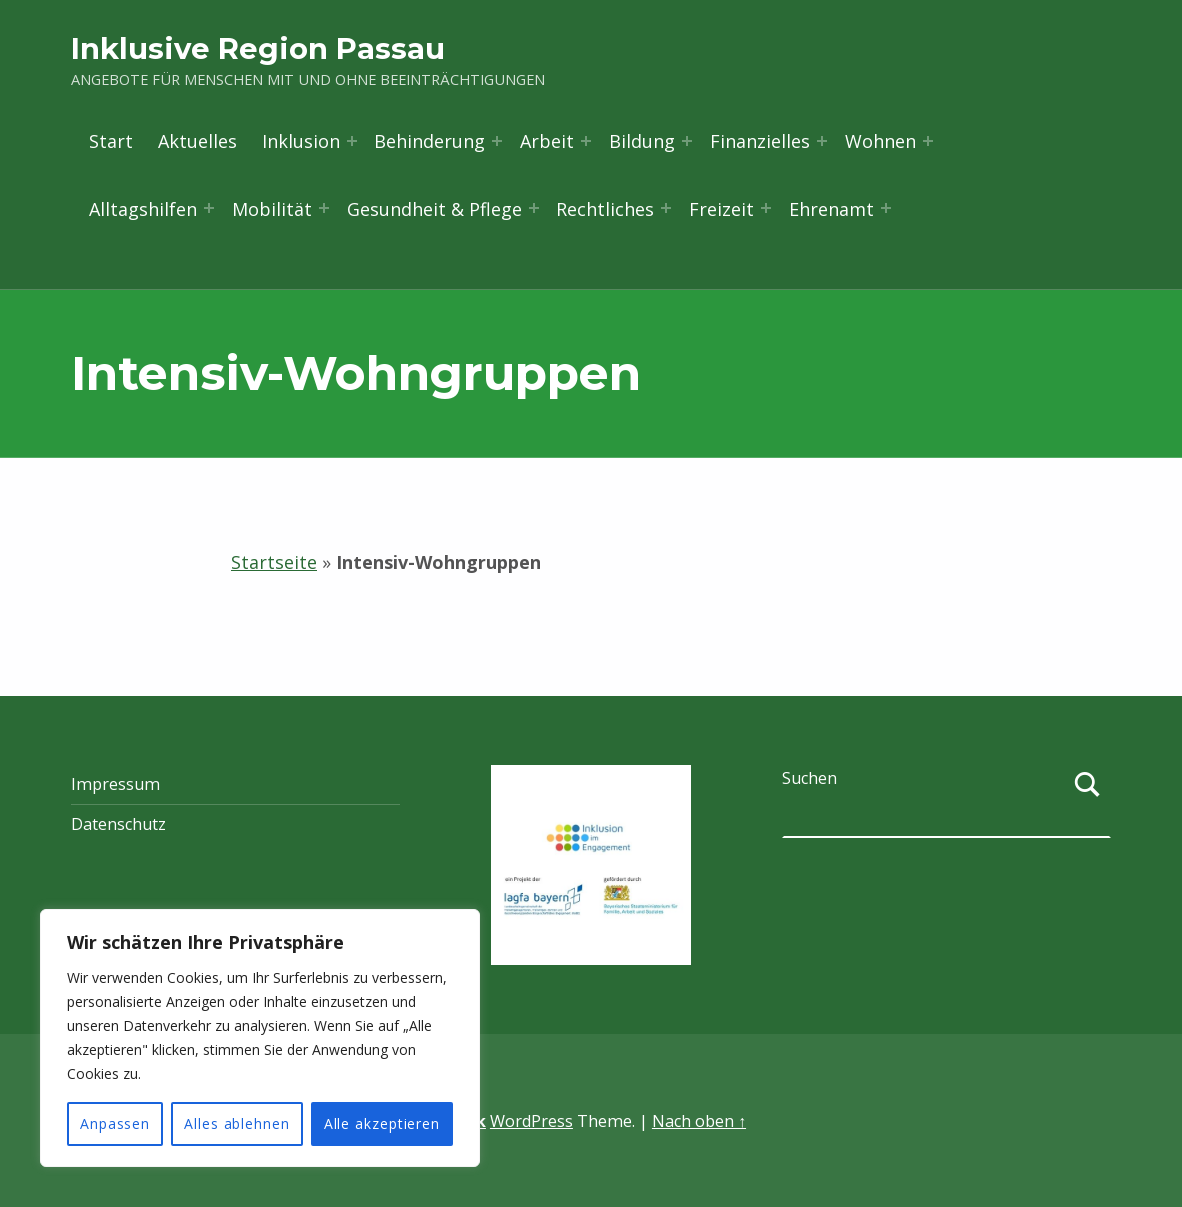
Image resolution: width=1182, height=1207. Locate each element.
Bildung (642, 141)
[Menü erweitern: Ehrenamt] (886, 208)
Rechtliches (605, 209)
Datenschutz (118, 824)
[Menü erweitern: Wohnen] (928, 141)
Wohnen (880, 141)
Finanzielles (760, 141)
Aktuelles (197, 141)
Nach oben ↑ (699, 1121)
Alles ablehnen (236, 1123)
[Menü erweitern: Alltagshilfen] (209, 208)
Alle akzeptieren (382, 1123)
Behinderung (429, 141)
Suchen (809, 778)
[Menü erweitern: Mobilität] (324, 208)
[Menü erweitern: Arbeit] (586, 141)
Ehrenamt (831, 209)
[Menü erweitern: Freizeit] (766, 208)
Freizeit (721, 209)
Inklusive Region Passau (258, 48)
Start (111, 141)
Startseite (274, 562)
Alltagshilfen (143, 209)
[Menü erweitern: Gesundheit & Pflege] (534, 208)
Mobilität (272, 209)
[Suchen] (1087, 803)
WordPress (531, 1121)
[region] (260, 1038)
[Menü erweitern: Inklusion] (352, 141)
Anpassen (115, 1123)
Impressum (115, 784)
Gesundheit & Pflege (434, 209)
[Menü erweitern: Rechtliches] (666, 208)
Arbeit (547, 141)
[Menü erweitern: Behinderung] (497, 141)
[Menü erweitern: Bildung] (687, 141)
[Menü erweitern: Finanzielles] (822, 141)
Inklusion (301, 141)
